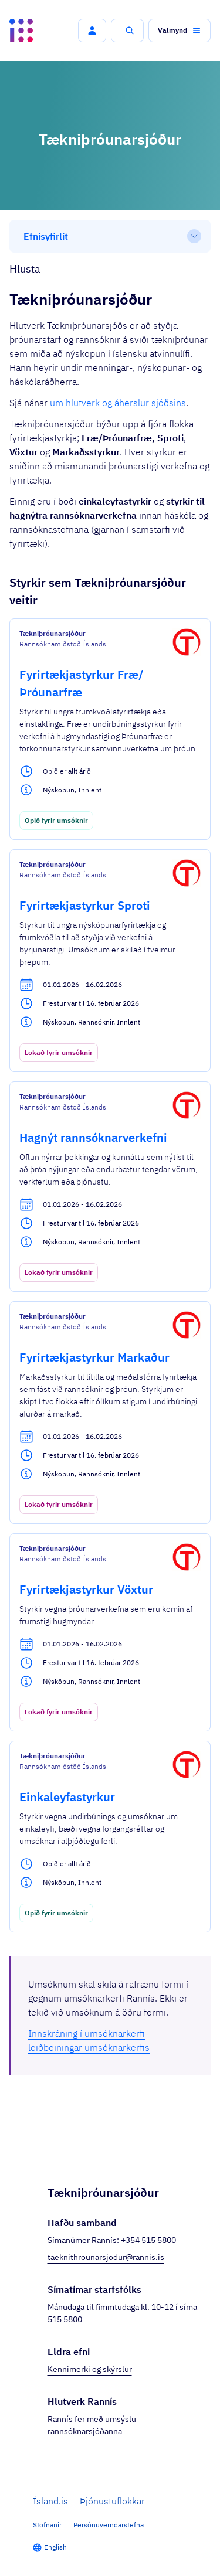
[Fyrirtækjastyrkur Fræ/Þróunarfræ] (110, 729)
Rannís (60, 2419)
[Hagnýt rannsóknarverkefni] (110, 1186)
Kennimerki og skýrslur (90, 2369)
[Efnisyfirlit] (110, 236)
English (55, 2547)
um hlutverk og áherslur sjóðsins (118, 403)
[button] (92, 30)
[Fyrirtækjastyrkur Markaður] (110, 1412)
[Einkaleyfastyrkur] (110, 1836)
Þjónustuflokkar (112, 2501)
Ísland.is (50, 2501)
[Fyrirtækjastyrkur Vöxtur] (110, 1632)
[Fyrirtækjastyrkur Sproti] (110, 960)
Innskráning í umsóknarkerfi (86, 2033)
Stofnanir (47, 2524)
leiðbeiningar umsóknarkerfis (89, 2047)
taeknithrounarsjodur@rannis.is (106, 2257)
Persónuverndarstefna (108, 2524)
